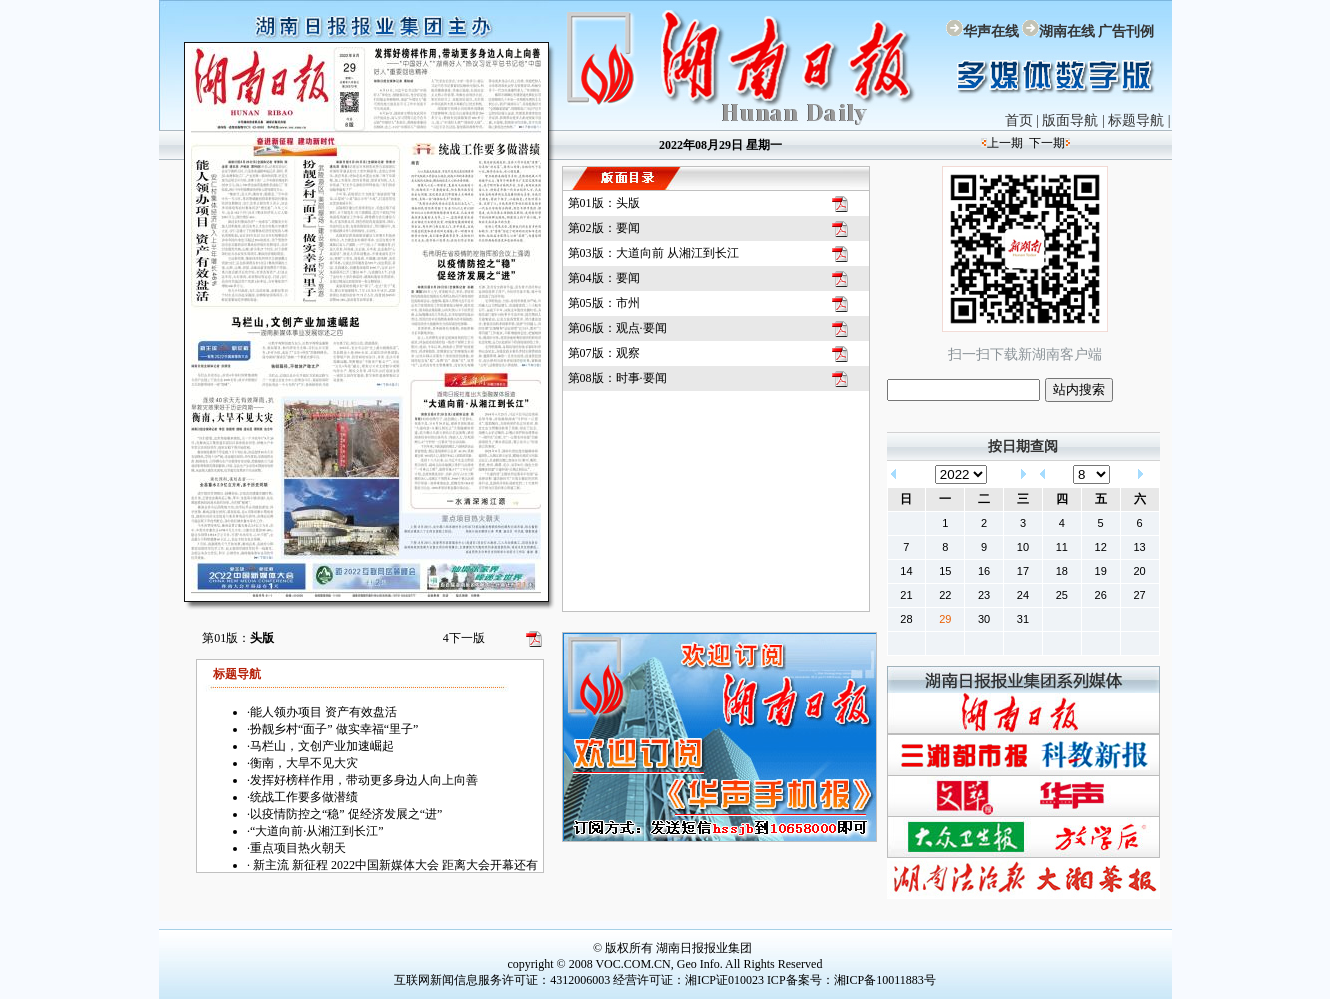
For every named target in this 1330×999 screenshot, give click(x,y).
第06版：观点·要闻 (617, 328)
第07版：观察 (604, 353)
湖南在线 (1067, 31)
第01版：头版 (604, 203)
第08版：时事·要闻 (617, 378)
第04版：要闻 (604, 278)
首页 (1019, 120)
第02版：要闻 (604, 228)
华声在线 (991, 31)
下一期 (1047, 143)
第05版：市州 (604, 303)
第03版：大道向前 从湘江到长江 (653, 253)
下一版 (464, 638)
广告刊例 (1126, 31)
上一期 (1005, 143)
